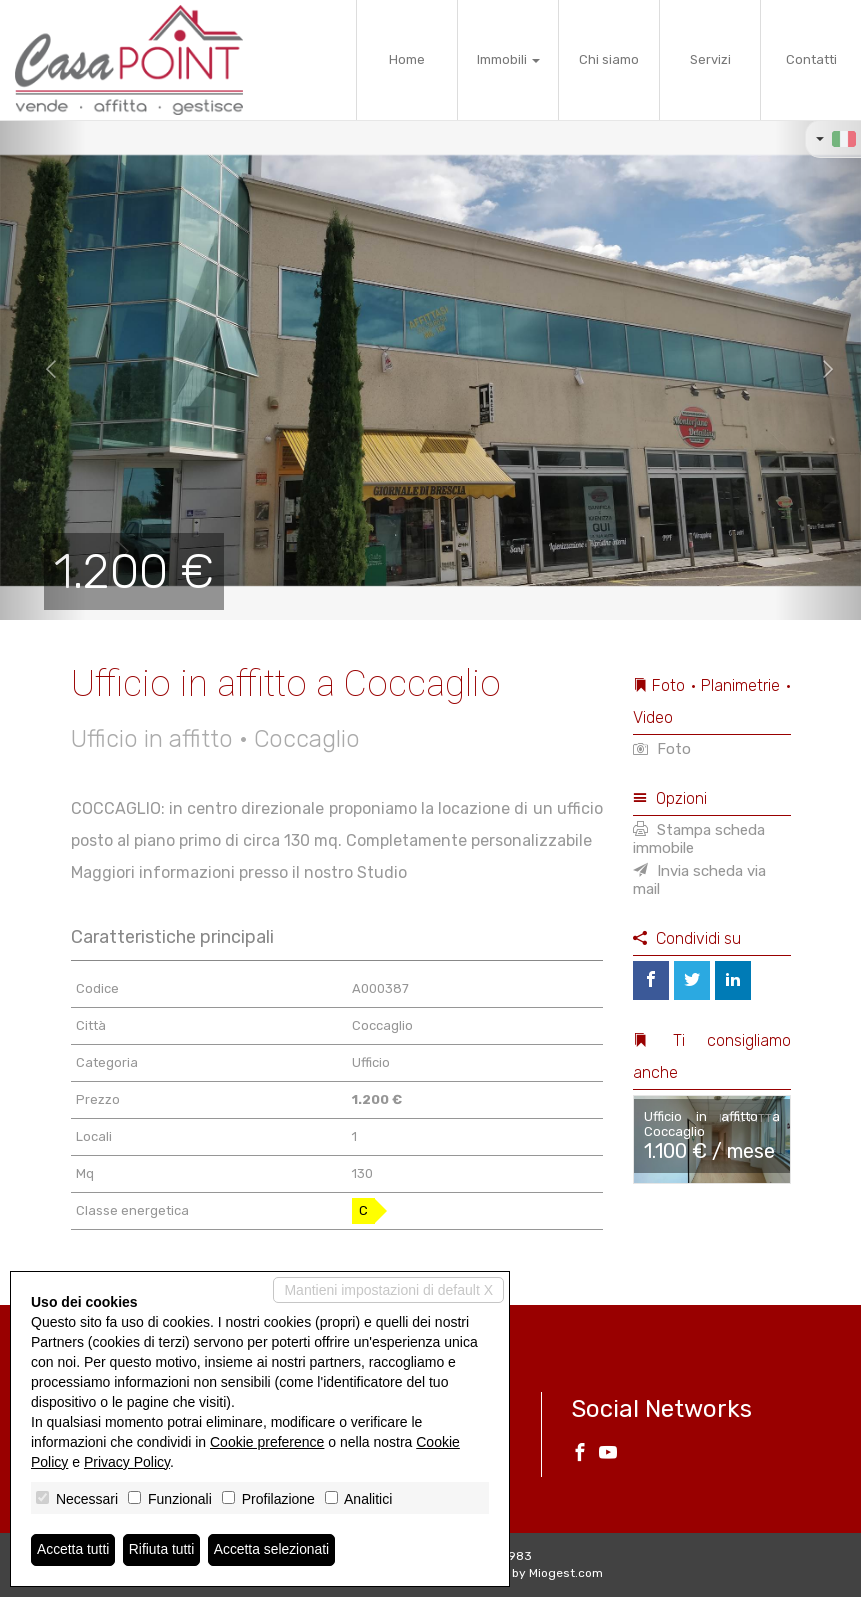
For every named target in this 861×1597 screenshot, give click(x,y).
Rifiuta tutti (163, 1550)
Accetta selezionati (273, 1550)
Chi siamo (609, 59)
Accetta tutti (73, 1550)
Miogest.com (566, 1573)
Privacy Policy (127, 1462)
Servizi (710, 59)
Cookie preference (267, 1442)
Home (407, 59)
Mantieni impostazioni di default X (388, 1290)
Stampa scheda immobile (699, 839)
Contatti (811, 59)
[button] (43, 370)
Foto (662, 749)
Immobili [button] (508, 59)
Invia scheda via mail (699, 880)
